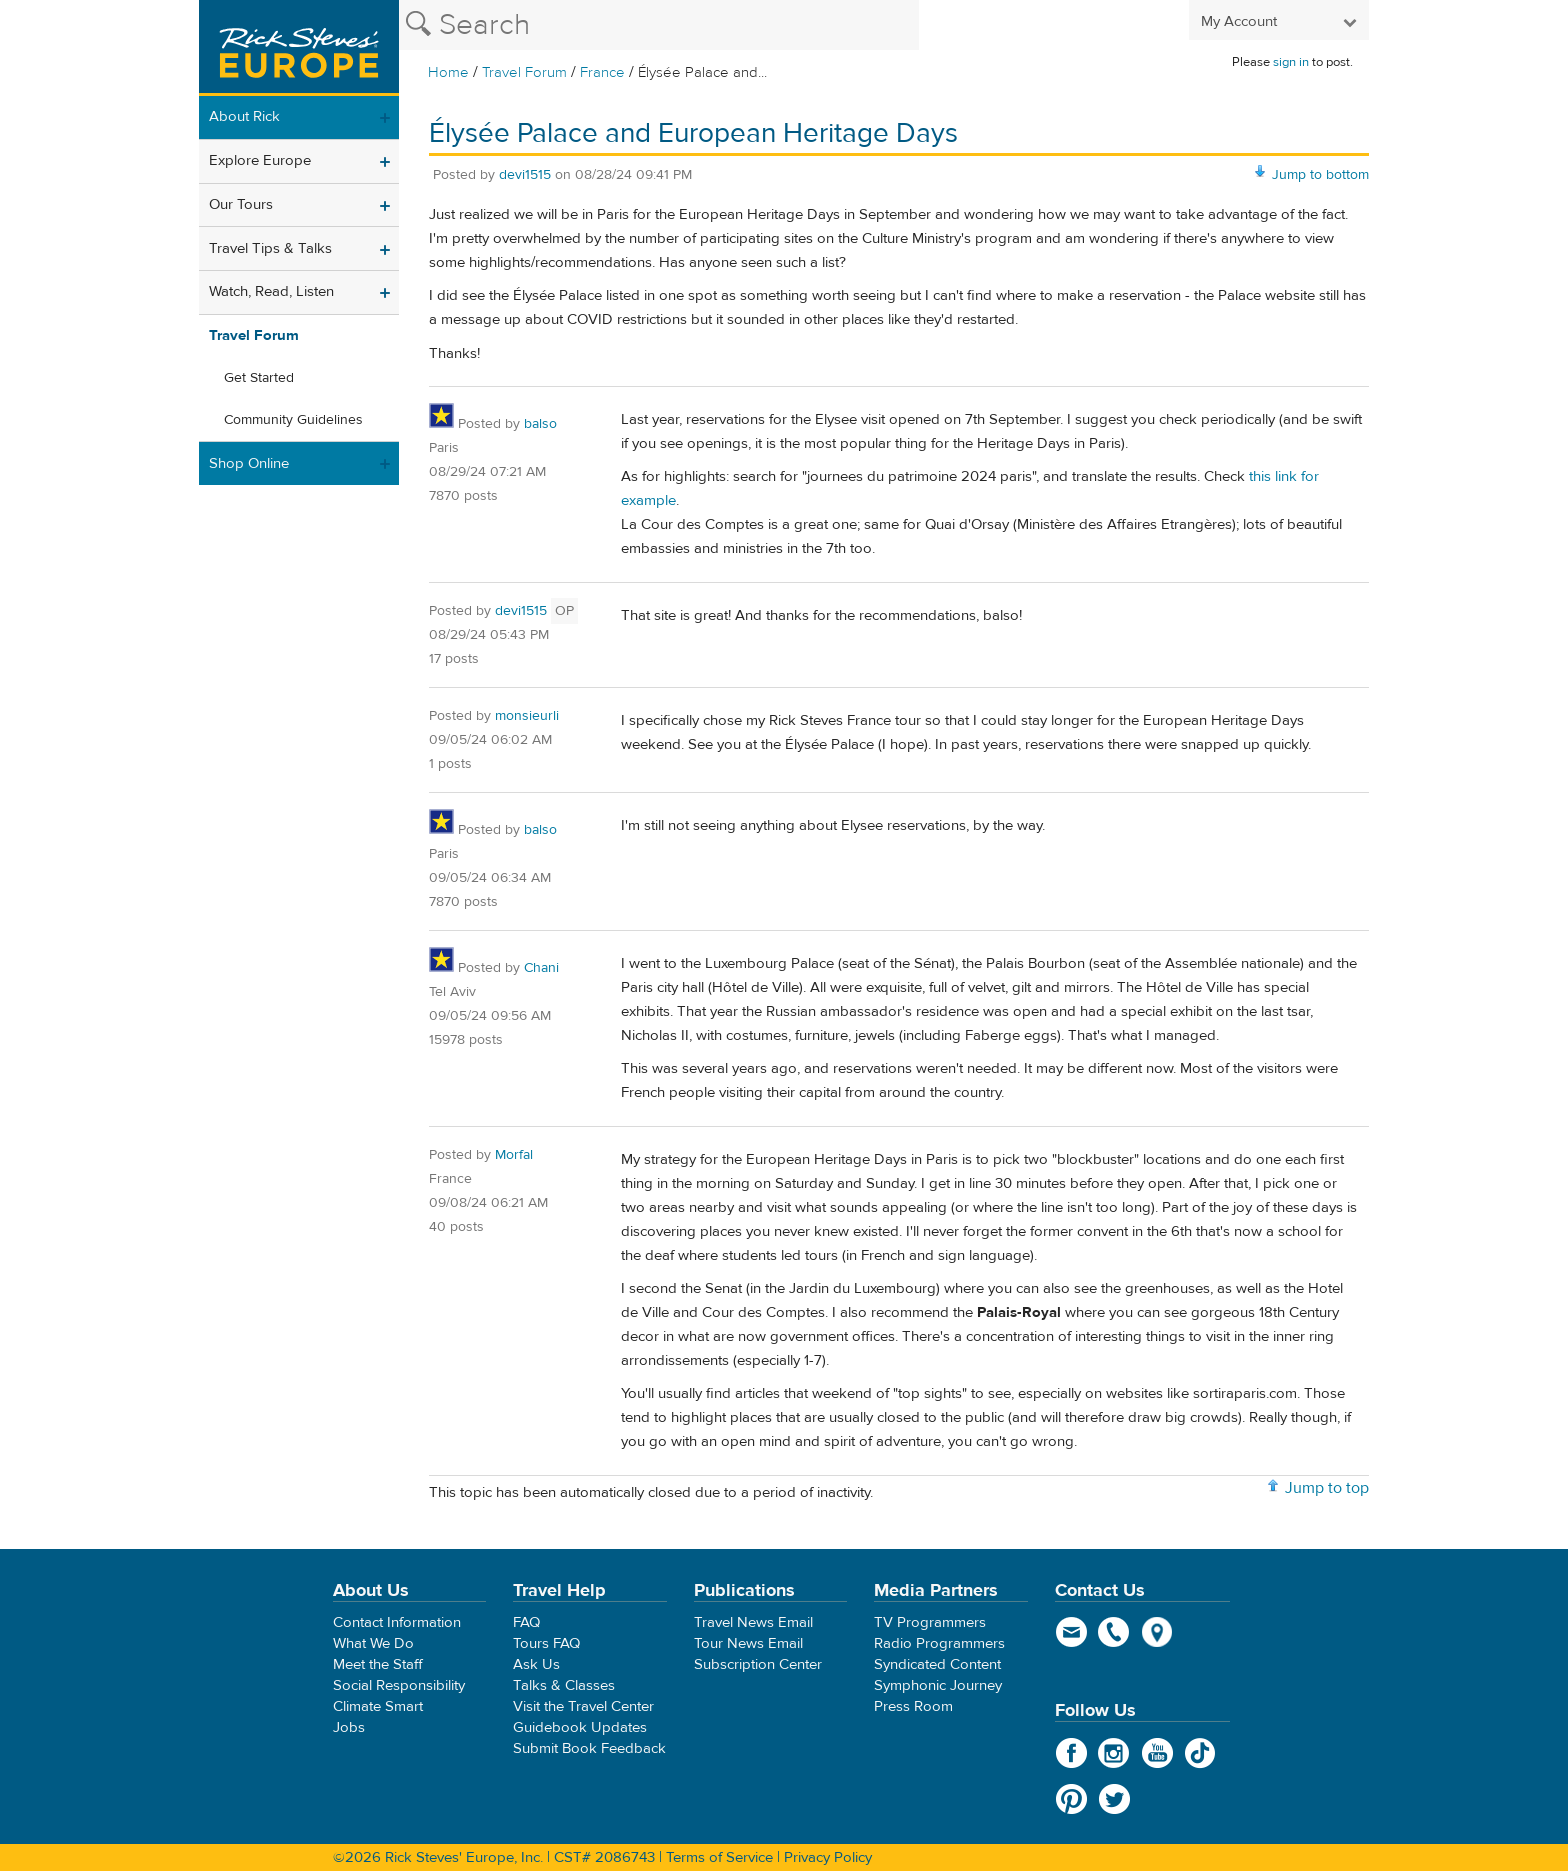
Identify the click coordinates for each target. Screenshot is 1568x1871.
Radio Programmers (939, 1643)
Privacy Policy (828, 1857)
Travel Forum (524, 72)
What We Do (373, 1643)
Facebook (1071, 1753)
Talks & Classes (564, 1685)
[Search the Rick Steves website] (659, 25)
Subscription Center (758, 1664)
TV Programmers (930, 1622)
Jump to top (1327, 1488)
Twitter (1114, 1799)
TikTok (1200, 1753)
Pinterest (1071, 1799)
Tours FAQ (546, 1643)
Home (448, 72)
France (602, 72)
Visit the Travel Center (583, 1706)
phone (1114, 1632)
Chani (541, 968)
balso (540, 424)
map (1157, 1632)
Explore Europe (260, 160)
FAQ (526, 1622)
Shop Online (249, 463)
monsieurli (527, 716)
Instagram (1114, 1753)
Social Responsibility (399, 1685)
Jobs (349, 1727)
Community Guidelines (293, 420)
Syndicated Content (937, 1664)
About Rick (244, 116)
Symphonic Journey (938, 1685)
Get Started (259, 378)
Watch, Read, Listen (271, 291)
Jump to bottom (1320, 175)
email (1071, 1632)
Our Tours (241, 204)
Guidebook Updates (580, 1727)
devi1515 (525, 175)
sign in (1291, 62)
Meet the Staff (378, 1664)
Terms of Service (719, 1857)
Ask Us (536, 1664)
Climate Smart (378, 1706)
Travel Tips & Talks (270, 248)
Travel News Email (753, 1622)
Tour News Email (748, 1643)
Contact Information (397, 1622)
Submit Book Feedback (589, 1748)
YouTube (1157, 1753)
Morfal (514, 1155)
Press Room (913, 1706)
